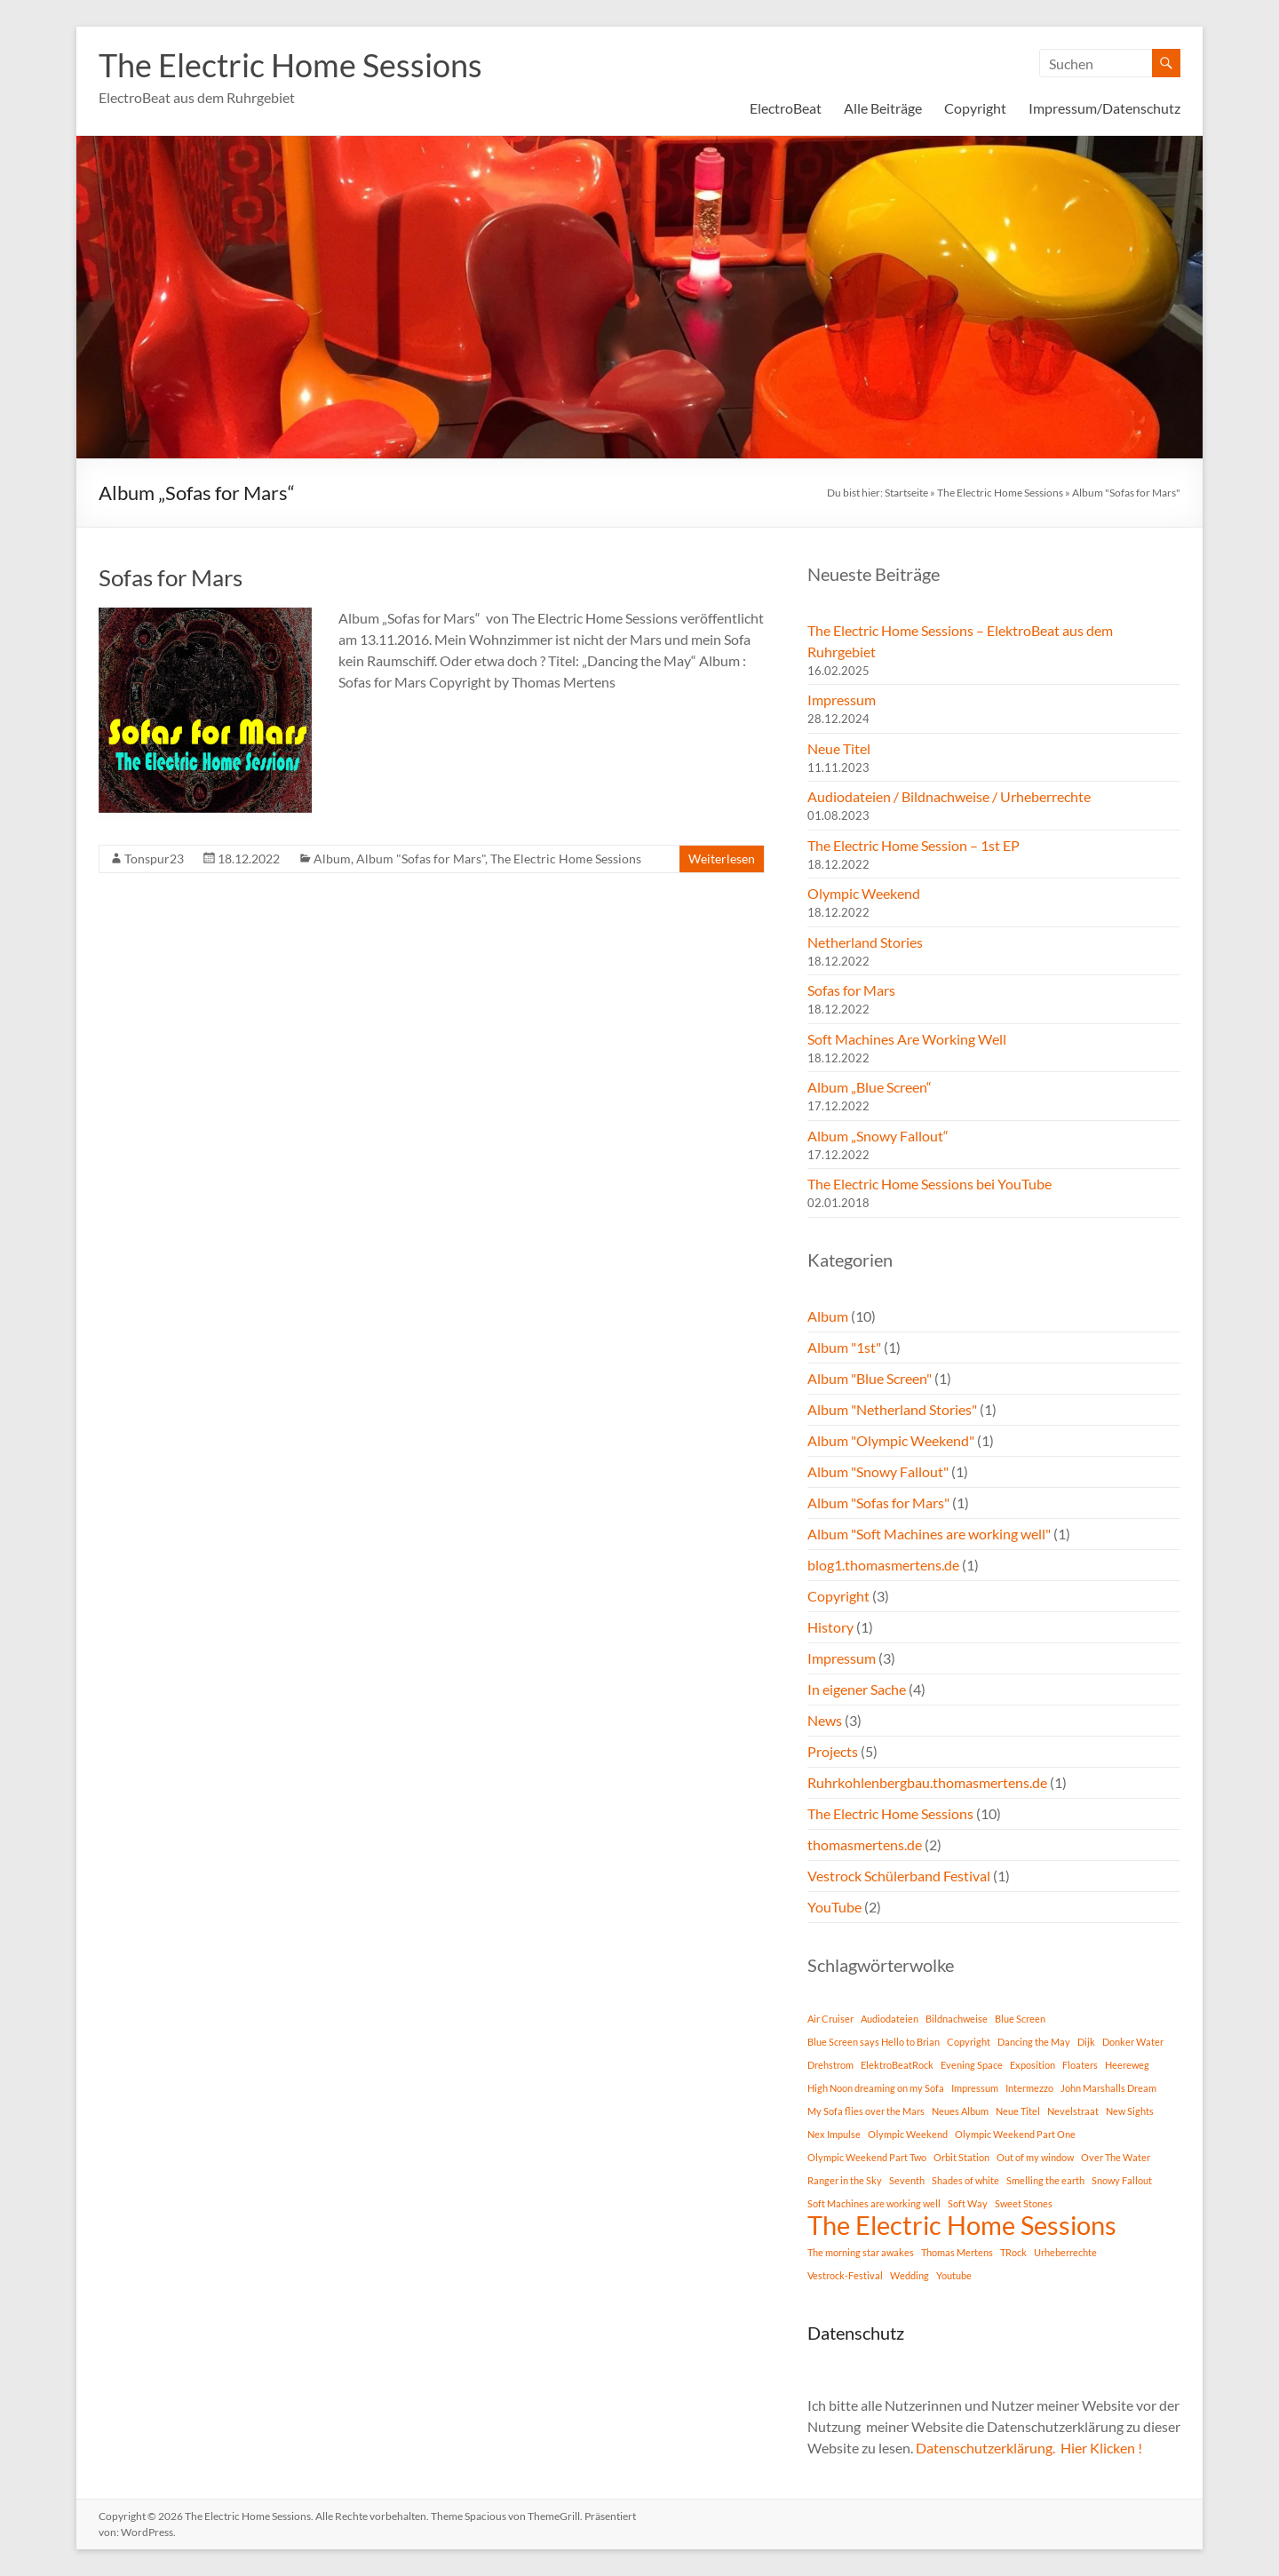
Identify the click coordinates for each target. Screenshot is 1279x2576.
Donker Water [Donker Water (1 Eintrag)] (1133, 2041)
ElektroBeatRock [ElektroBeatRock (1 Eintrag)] (897, 2065)
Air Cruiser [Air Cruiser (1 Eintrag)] (830, 2018)
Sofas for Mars (170, 577)
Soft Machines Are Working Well (906, 1038)
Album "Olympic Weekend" (890, 1440)
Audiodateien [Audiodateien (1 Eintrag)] (889, 2018)
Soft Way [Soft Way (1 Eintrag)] (968, 2203)
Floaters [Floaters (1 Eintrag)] (1080, 2065)
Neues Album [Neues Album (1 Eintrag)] (960, 2111)
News (824, 1720)
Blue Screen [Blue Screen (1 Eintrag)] (1020, 2018)
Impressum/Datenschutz (1104, 107)
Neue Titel (838, 748)
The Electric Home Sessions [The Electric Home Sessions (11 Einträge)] (961, 2225)
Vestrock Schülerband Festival (898, 1875)
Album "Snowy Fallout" (878, 1471)
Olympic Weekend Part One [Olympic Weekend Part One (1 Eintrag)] (1015, 2134)
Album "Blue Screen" (869, 1378)
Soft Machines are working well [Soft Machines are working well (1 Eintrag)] (874, 2203)
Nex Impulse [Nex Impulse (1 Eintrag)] (834, 2134)
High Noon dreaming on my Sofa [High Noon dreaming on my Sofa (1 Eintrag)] (875, 2088)
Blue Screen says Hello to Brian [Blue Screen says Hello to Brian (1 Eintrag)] (873, 2041)
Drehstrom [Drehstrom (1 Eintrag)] (830, 2065)
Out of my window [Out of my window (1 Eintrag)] (1035, 2157)
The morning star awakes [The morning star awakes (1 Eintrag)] (860, 2252)
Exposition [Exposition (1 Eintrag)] (1032, 2065)
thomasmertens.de (864, 1844)
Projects (832, 1751)
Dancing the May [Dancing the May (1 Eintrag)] (1033, 2041)
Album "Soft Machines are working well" (929, 1533)
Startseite (906, 492)
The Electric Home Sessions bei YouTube (929, 1183)
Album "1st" (844, 1347)
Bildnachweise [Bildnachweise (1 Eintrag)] (956, 2018)
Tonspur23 (154, 858)
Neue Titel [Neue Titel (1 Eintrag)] (1018, 2111)
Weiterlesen (721, 858)
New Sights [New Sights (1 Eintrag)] (1130, 2111)
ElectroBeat (786, 107)
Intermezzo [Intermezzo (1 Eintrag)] (1029, 2088)
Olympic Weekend (863, 893)
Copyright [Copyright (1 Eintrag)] (968, 2041)
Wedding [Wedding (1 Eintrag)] (909, 2275)
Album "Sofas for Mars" (420, 858)
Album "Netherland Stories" (892, 1409)
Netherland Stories (865, 942)
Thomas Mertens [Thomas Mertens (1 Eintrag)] (957, 2252)
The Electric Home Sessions (290, 64)
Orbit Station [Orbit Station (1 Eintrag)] (961, 2157)
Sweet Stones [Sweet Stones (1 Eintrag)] (1024, 2203)
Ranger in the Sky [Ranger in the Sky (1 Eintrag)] (844, 2180)
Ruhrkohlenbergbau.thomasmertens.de (927, 1782)
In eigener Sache (856, 1689)
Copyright (975, 107)
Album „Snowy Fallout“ (878, 1135)
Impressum (841, 699)
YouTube (834, 1906)
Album (332, 858)
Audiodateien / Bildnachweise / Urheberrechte (949, 796)
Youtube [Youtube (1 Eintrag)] (954, 2275)
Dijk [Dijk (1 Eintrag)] (1086, 2041)
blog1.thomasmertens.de (883, 1564)
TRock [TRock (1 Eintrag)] (1013, 2252)
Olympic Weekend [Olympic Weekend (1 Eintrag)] (908, 2134)
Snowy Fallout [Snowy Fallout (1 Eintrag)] (1122, 2180)
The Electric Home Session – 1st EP (913, 845)
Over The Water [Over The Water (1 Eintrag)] (1115, 2157)
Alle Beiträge (883, 107)
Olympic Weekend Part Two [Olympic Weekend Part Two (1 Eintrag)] (866, 2157)
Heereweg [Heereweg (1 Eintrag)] (1127, 2065)
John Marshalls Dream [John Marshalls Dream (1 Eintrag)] (1108, 2088)
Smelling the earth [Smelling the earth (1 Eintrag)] (1045, 2180)
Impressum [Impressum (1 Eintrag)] (974, 2088)
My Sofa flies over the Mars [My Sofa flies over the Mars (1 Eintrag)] (866, 2111)
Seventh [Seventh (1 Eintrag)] (907, 2180)
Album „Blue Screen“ (869, 1086)
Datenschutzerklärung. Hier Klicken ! (1029, 2447)
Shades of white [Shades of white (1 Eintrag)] (965, 2180)
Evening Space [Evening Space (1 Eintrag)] (972, 2065)
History (830, 1626)
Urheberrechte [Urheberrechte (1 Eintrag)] (1065, 2252)
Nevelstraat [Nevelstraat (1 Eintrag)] (1073, 2111)
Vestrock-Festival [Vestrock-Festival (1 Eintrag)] (845, 2275)
